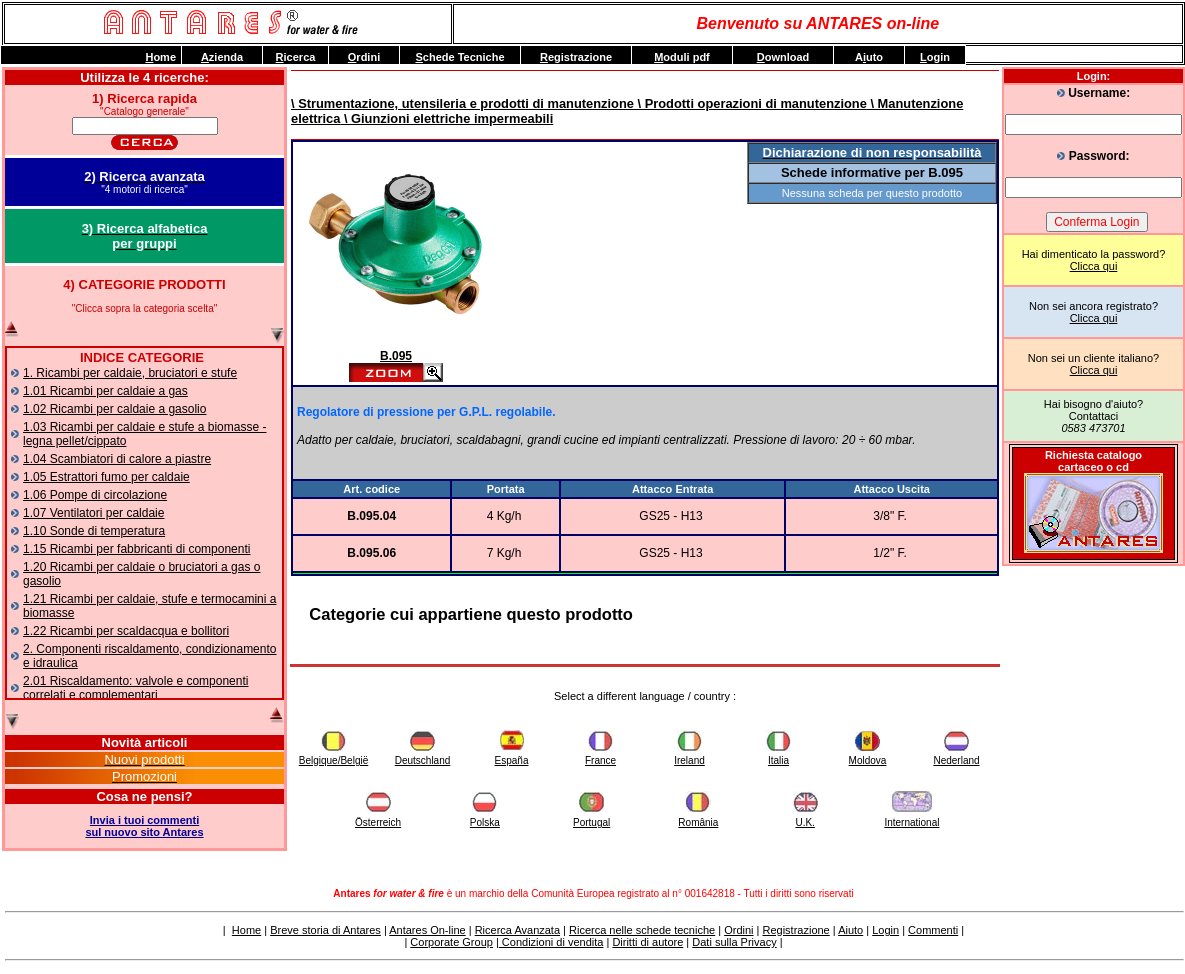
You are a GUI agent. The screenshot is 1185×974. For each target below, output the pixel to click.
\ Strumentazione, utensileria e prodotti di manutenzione (462, 103)
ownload (783, 57)
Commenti (933, 930)
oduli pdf (682, 57)
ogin (935, 57)
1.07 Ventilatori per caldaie (93, 513)
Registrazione (795, 930)
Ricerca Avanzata (517, 930)
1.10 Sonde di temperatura (94, 531)
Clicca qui (1094, 266)
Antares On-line (427, 930)
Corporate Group (451, 942)
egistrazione (576, 57)
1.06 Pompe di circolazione (95, 495)
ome (160, 57)
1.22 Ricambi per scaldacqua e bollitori (126, 631)
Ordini (738, 930)
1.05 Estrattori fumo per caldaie (106, 477)
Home (246, 930)
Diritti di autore (647, 942)
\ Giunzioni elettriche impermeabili (446, 118)
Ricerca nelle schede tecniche (642, 930)
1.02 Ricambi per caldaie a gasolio (114, 409)
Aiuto (850, 930)
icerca (296, 57)
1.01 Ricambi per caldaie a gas (105, 391)
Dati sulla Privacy (734, 942)
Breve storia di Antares (325, 930)
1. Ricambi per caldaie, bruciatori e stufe (130, 373)
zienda (222, 57)
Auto (869, 57)
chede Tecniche (459, 57)
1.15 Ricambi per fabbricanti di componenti (136, 549)
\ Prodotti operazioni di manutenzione (750, 103)
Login (885, 930)
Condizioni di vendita (551, 942)
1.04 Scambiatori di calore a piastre (117, 459)
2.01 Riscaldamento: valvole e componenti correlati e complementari (135, 688)
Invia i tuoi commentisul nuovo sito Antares (144, 826)
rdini (364, 57)
